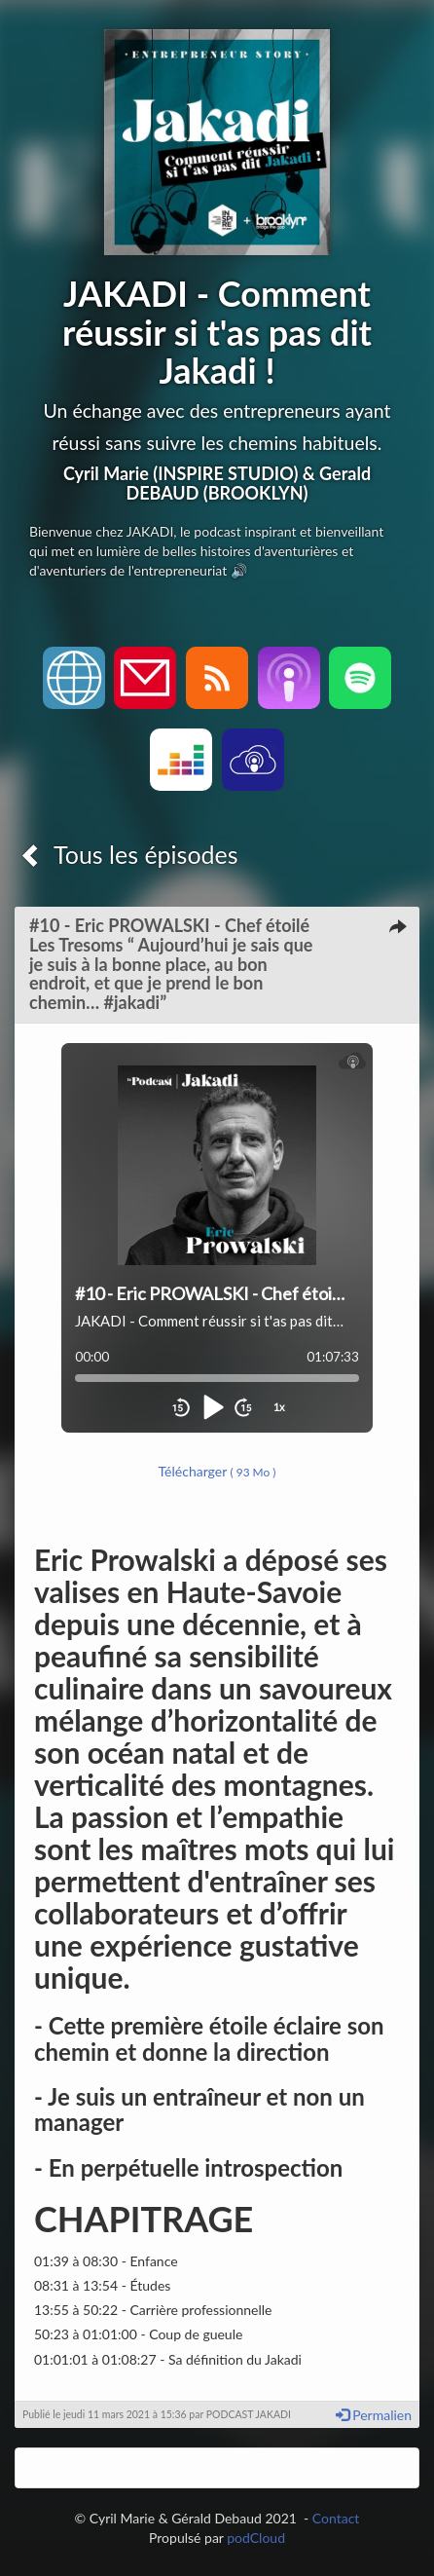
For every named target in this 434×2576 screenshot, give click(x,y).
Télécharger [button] (217, 1471)
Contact (336, 2518)
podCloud (256, 2537)
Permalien (374, 2415)
